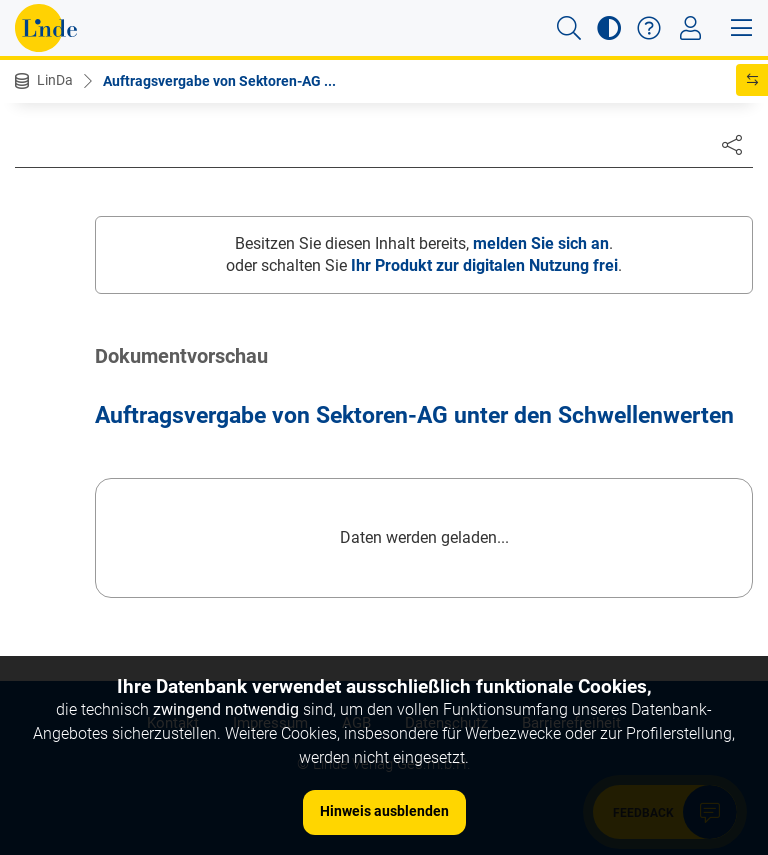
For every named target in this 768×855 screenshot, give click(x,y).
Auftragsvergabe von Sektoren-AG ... (219, 81)
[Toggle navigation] (690, 28)
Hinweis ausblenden (384, 811)
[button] (569, 28)
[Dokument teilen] (732, 144)
